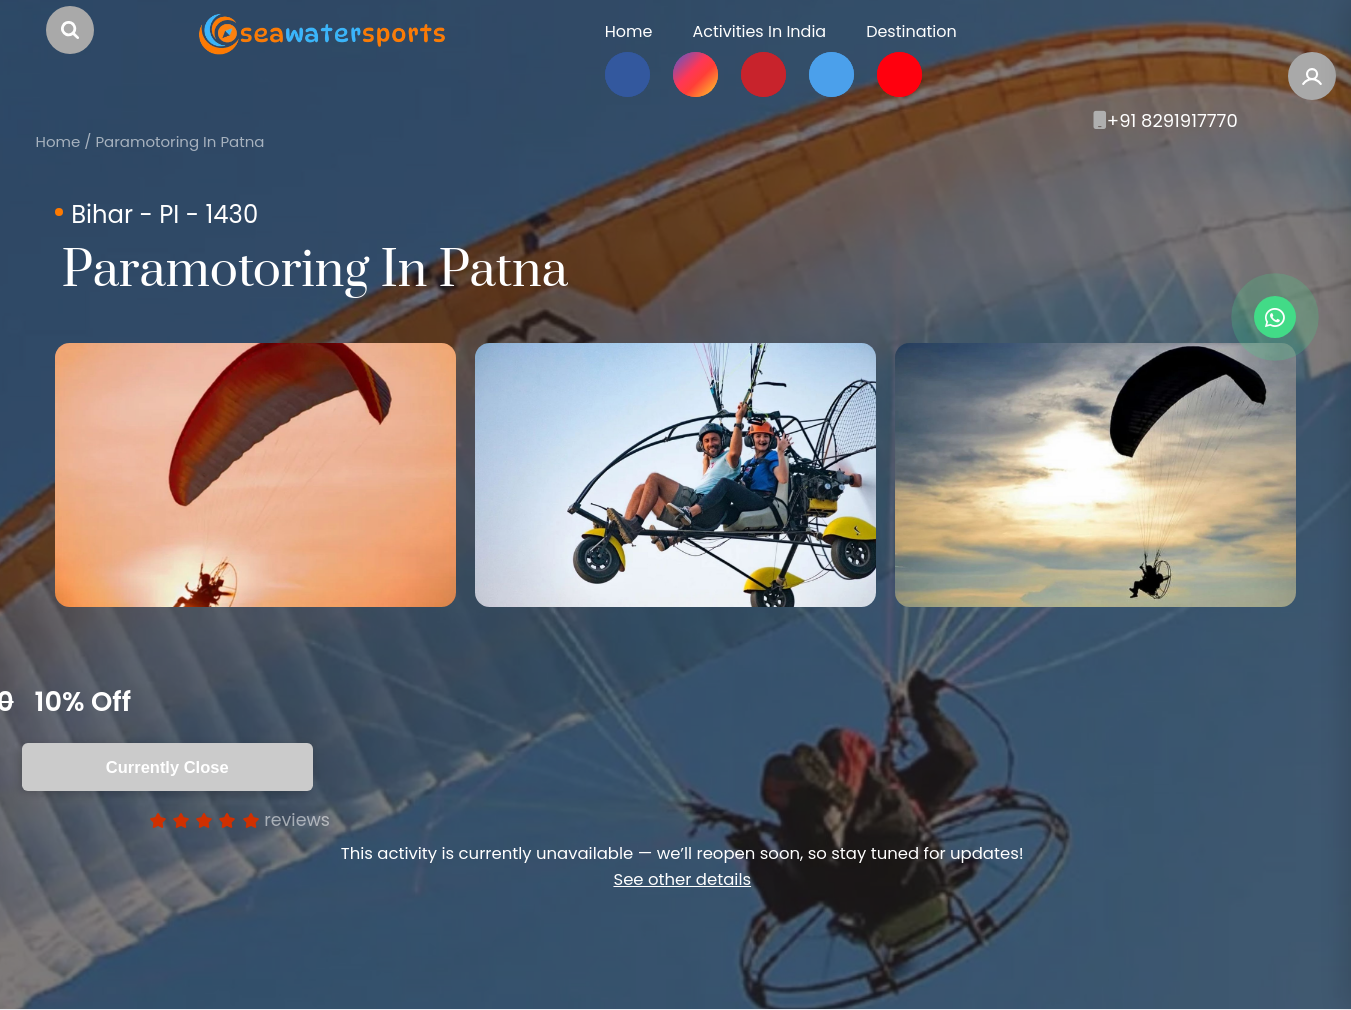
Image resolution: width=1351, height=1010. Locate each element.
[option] (255, 475)
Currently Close (167, 767)
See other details (682, 879)
